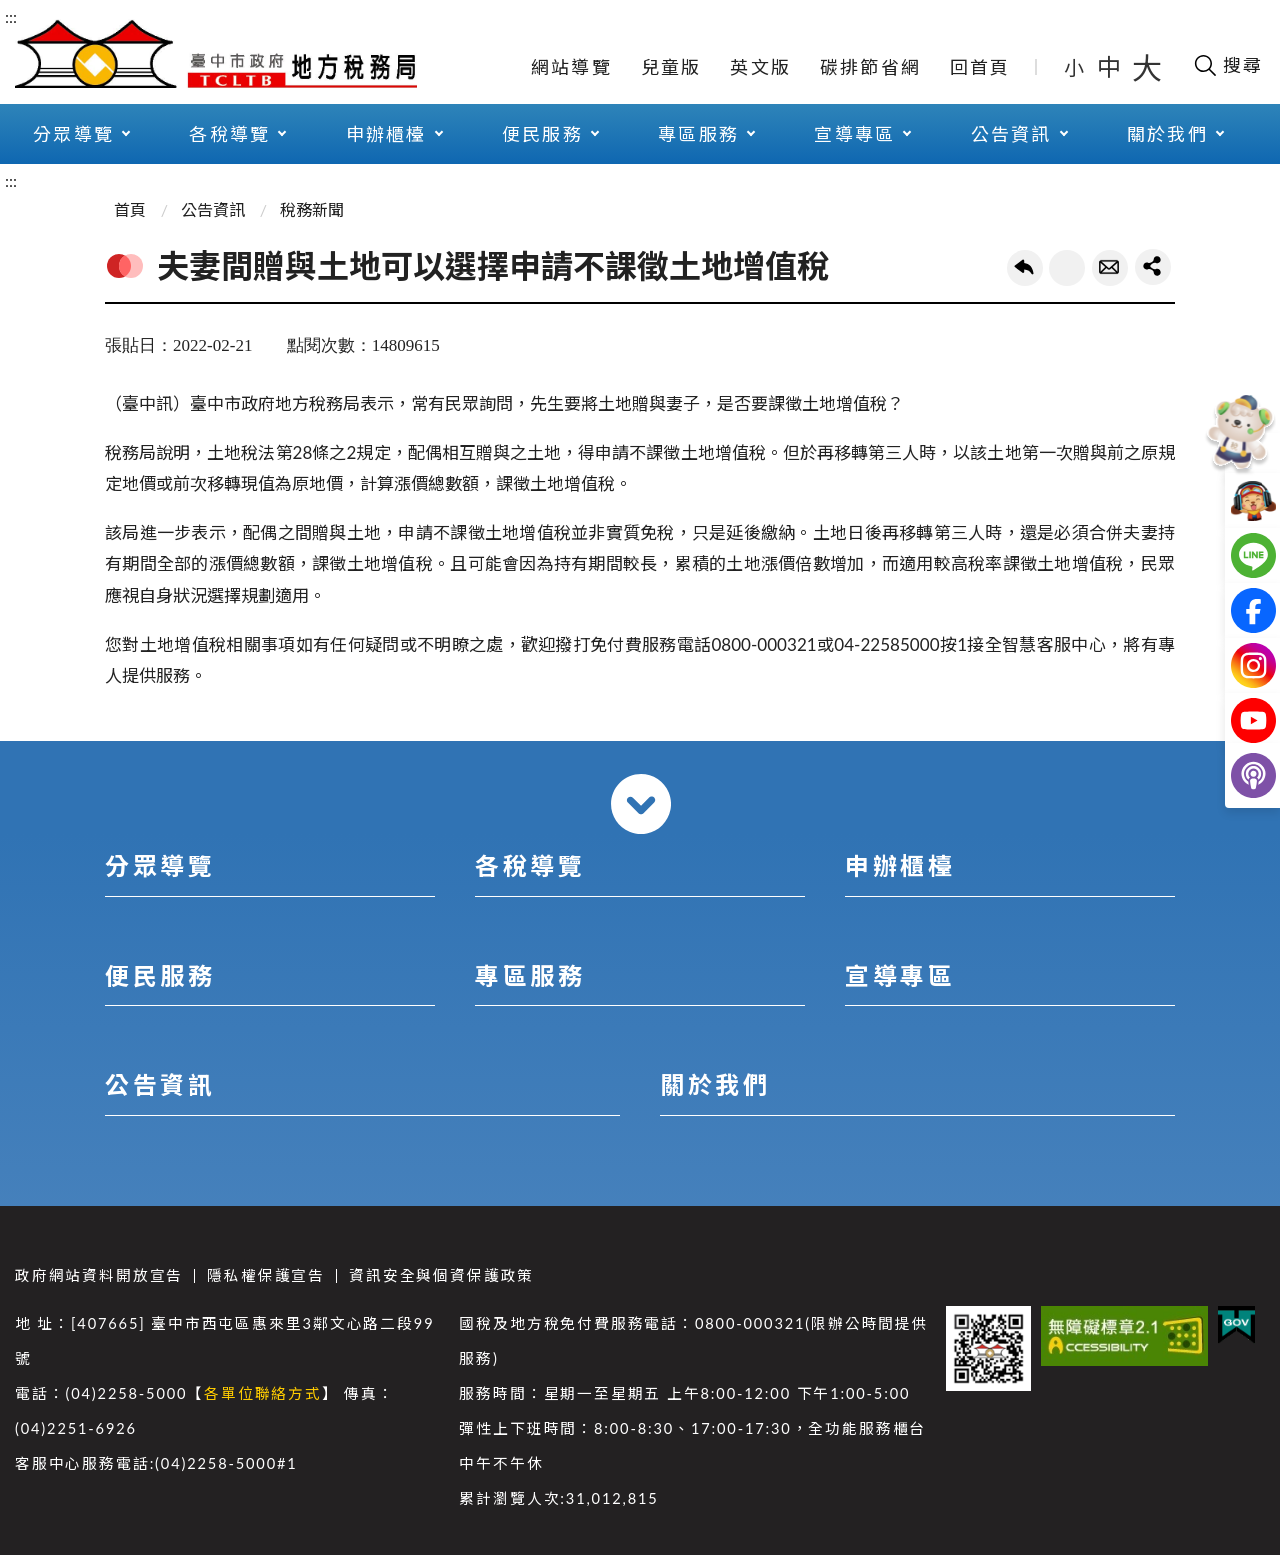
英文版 (760, 67)
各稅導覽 (229, 134)
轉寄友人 (1110, 268)
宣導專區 (854, 134)
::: (11, 16)
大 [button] (1147, 67)
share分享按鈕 (1153, 267)
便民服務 (542, 134)
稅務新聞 (312, 209)
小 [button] (1075, 67)
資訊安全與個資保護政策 (441, 1275)
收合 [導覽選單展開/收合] (641, 804)
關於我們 (1167, 134)
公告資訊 (1011, 134)
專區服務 (698, 134)
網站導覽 (571, 67)
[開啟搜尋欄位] (1227, 65)
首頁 (130, 209)
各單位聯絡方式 (263, 1393)
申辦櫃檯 (386, 134)
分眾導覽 (73, 134)
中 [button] (1111, 66)
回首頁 (980, 67)
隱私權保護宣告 (266, 1275)
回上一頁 (1025, 268)
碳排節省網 (870, 67)
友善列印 (1067, 268)
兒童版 (671, 67)
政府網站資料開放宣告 (99, 1275)
